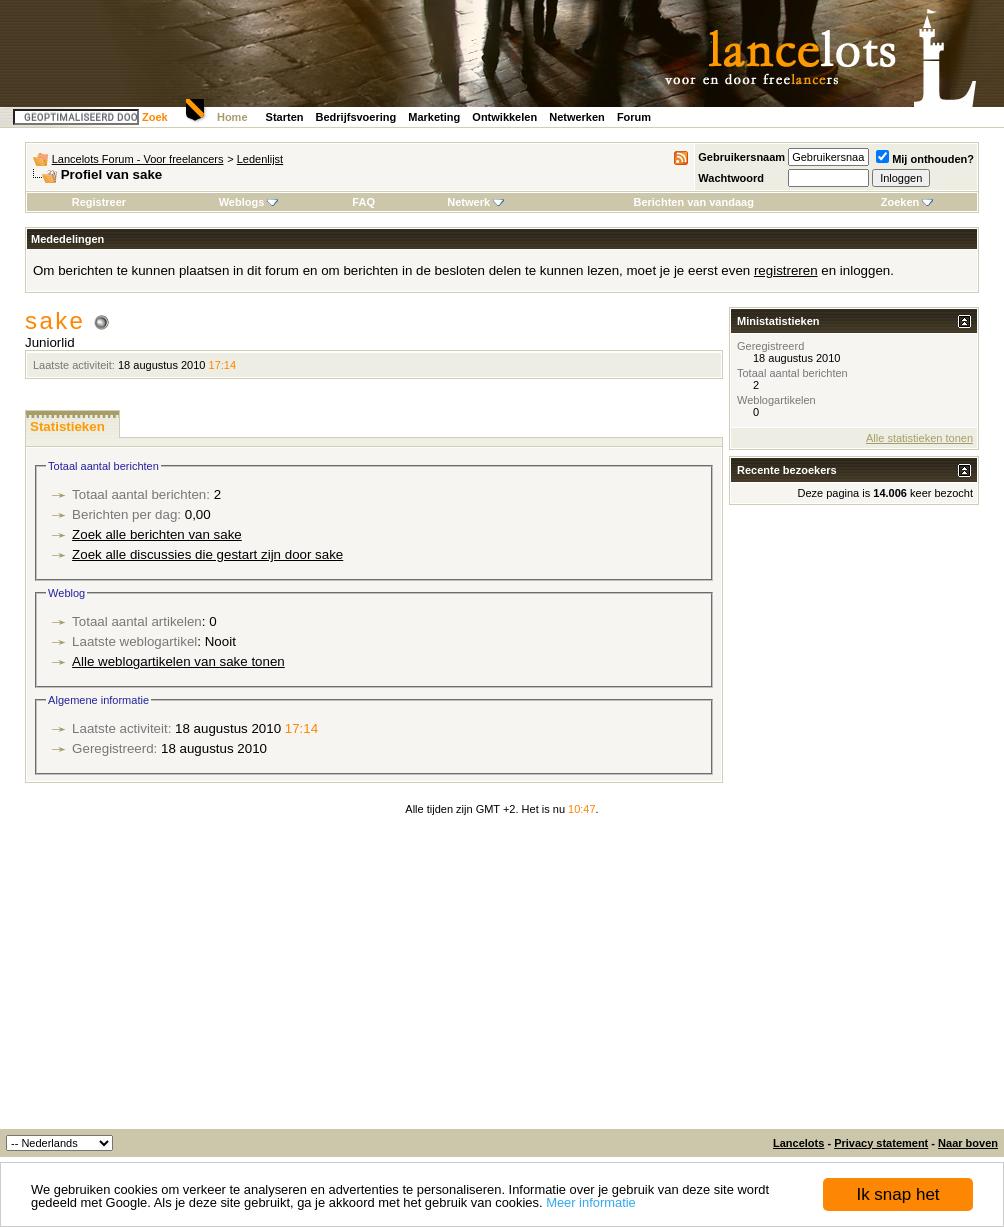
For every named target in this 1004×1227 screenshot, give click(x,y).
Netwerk (475, 202)
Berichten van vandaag (693, 202)
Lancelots (798, 1143)
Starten (285, 117)
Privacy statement (881, 1143)
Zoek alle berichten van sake (157, 534)
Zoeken (907, 202)
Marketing (434, 117)
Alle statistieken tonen (919, 438)
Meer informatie (591, 1203)
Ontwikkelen (504, 117)
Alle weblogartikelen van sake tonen (178, 661)
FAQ (363, 202)
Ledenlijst (260, 159)
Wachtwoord (731, 178)
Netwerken (577, 117)
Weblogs (249, 202)
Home (232, 117)
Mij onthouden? (925, 159)
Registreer (99, 202)
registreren (786, 270)
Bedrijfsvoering (356, 117)
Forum (634, 117)
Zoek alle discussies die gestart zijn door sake (207, 554)
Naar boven (968, 1143)
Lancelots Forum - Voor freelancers (138, 159)
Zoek (155, 117)
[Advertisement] (502, 979)
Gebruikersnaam (741, 157)
